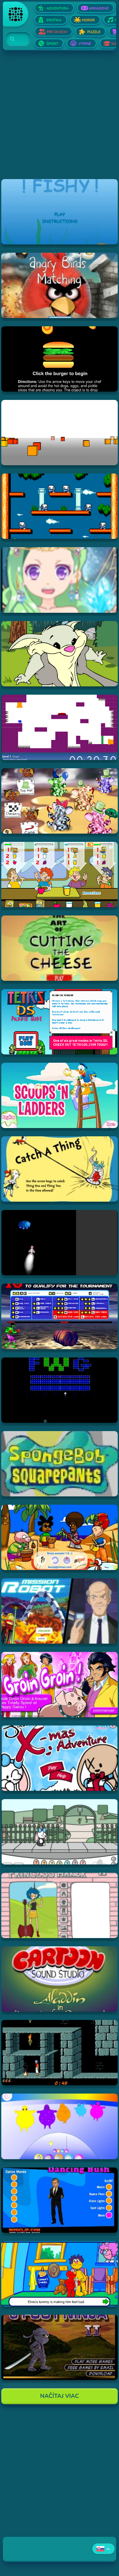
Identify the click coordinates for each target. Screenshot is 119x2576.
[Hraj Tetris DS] (59, 1021)
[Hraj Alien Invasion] (59, 1242)
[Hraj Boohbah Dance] (59, 2126)
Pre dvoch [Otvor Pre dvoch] (56, 32)
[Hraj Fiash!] (59, 211)
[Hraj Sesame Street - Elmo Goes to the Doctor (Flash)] (59, 2273)
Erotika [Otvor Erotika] (53, 20)
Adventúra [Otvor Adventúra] (57, 8)
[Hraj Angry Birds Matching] (59, 285)
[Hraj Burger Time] (59, 359)
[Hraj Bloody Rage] (59, 1316)
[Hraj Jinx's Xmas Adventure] (59, 1758)
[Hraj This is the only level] (59, 727)
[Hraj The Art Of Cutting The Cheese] (59, 948)
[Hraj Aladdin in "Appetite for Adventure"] (59, 1979)
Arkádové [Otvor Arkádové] (99, 8)
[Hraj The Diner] (59, 874)
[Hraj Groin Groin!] (59, 1684)
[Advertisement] (59, 119)
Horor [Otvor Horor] (88, 20)
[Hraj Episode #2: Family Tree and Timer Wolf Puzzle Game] (59, 653)
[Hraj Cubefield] (59, 432)
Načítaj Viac (59, 2396)
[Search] (14, 39)
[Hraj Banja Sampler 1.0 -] (59, 1537)
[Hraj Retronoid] (59, 1390)
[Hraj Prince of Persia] (59, 2052)
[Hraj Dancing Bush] (59, 2200)
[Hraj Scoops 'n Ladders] (59, 1095)
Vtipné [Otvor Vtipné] (84, 43)
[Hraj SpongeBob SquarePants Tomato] (59, 1463)
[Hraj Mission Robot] (59, 1611)
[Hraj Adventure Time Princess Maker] (59, 1905)
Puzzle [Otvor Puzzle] (93, 32)
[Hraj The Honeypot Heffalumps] (59, 801)
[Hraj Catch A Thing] (59, 1169)
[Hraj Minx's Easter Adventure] (59, 1831)
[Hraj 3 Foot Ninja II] (59, 2347)
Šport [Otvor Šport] (52, 43)
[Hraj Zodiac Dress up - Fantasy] (59, 579)
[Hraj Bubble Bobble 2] (59, 506)
